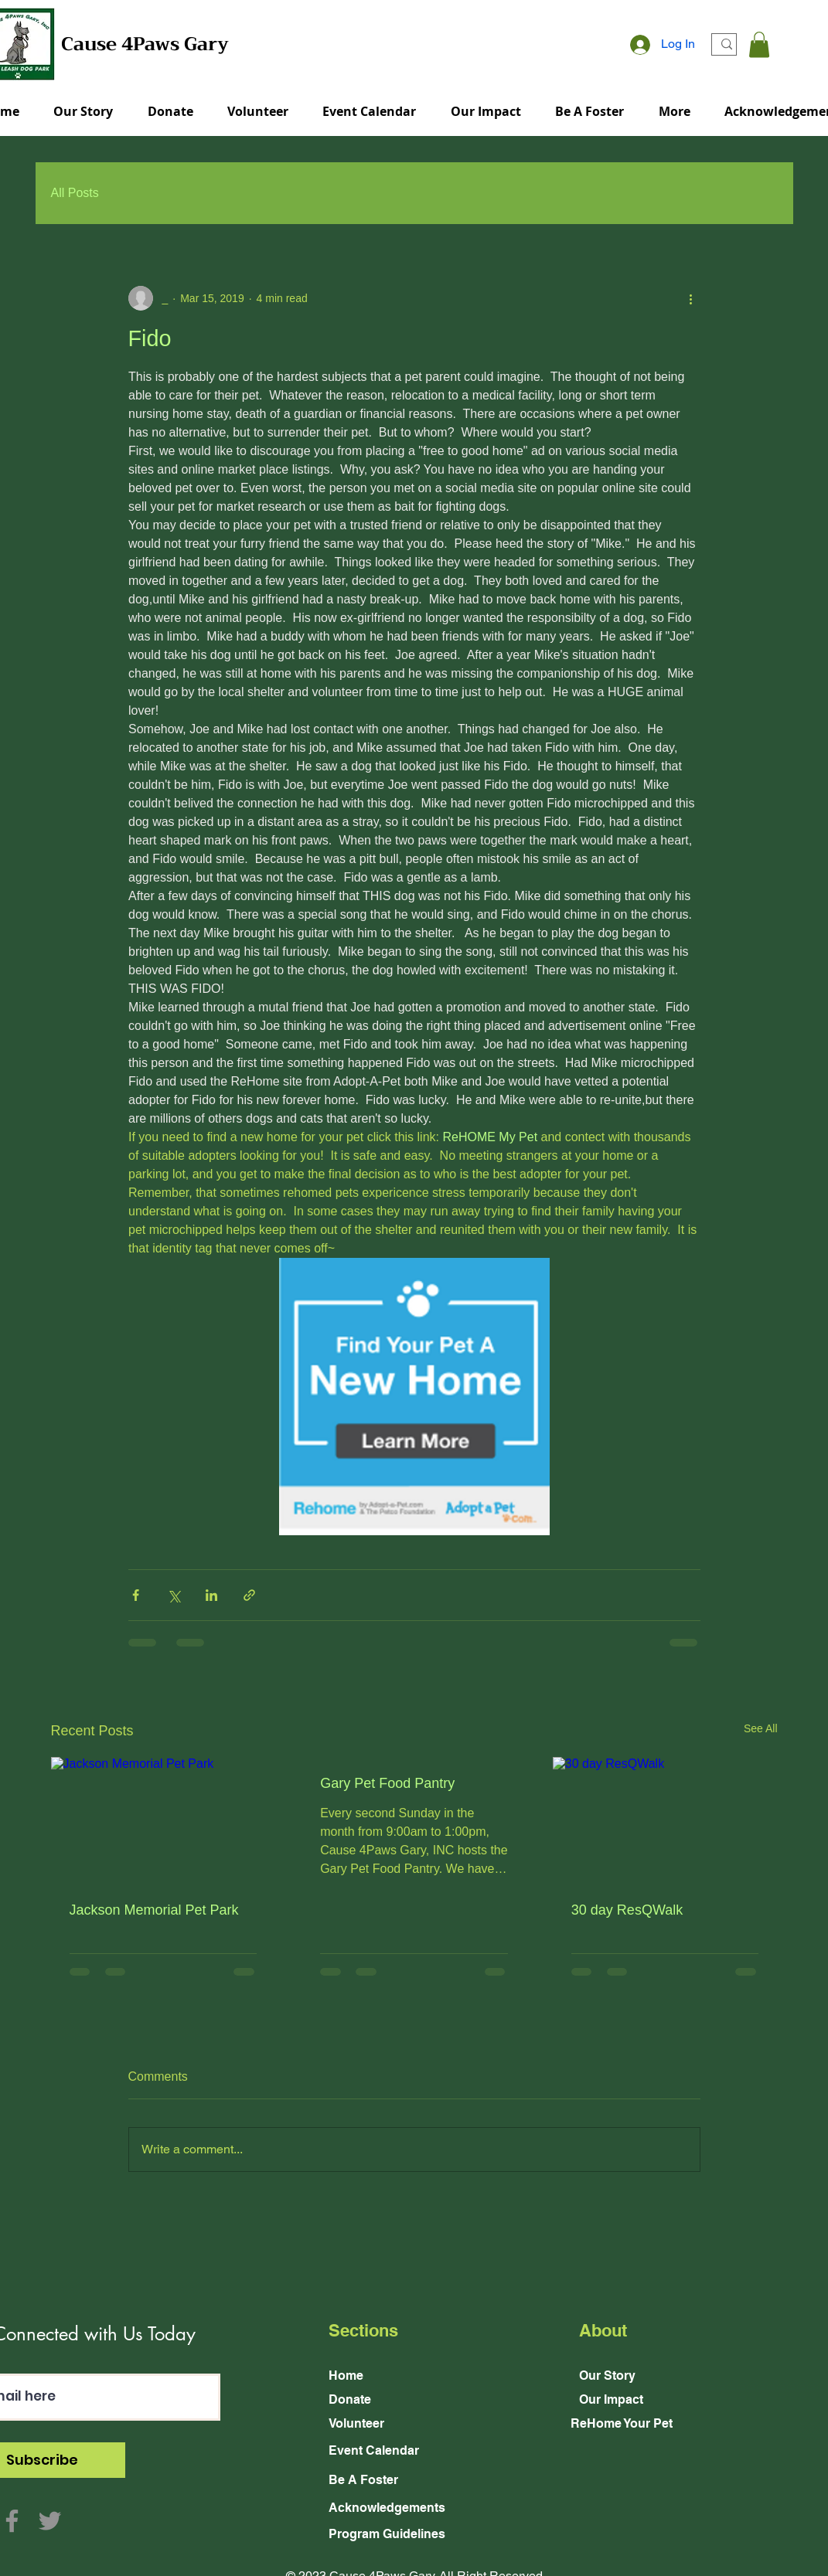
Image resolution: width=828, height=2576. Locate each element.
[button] (759, 44)
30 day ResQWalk (627, 1910)
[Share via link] (249, 1595)
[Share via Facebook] (135, 1595)
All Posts (75, 192)
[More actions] (691, 298)
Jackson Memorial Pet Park (154, 1910)
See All (761, 1728)
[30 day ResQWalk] (665, 1820)
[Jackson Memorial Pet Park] (163, 1820)
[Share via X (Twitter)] (173, 1595)
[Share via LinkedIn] (211, 1595)
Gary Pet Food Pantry (387, 1783)
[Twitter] (50, 2521)
